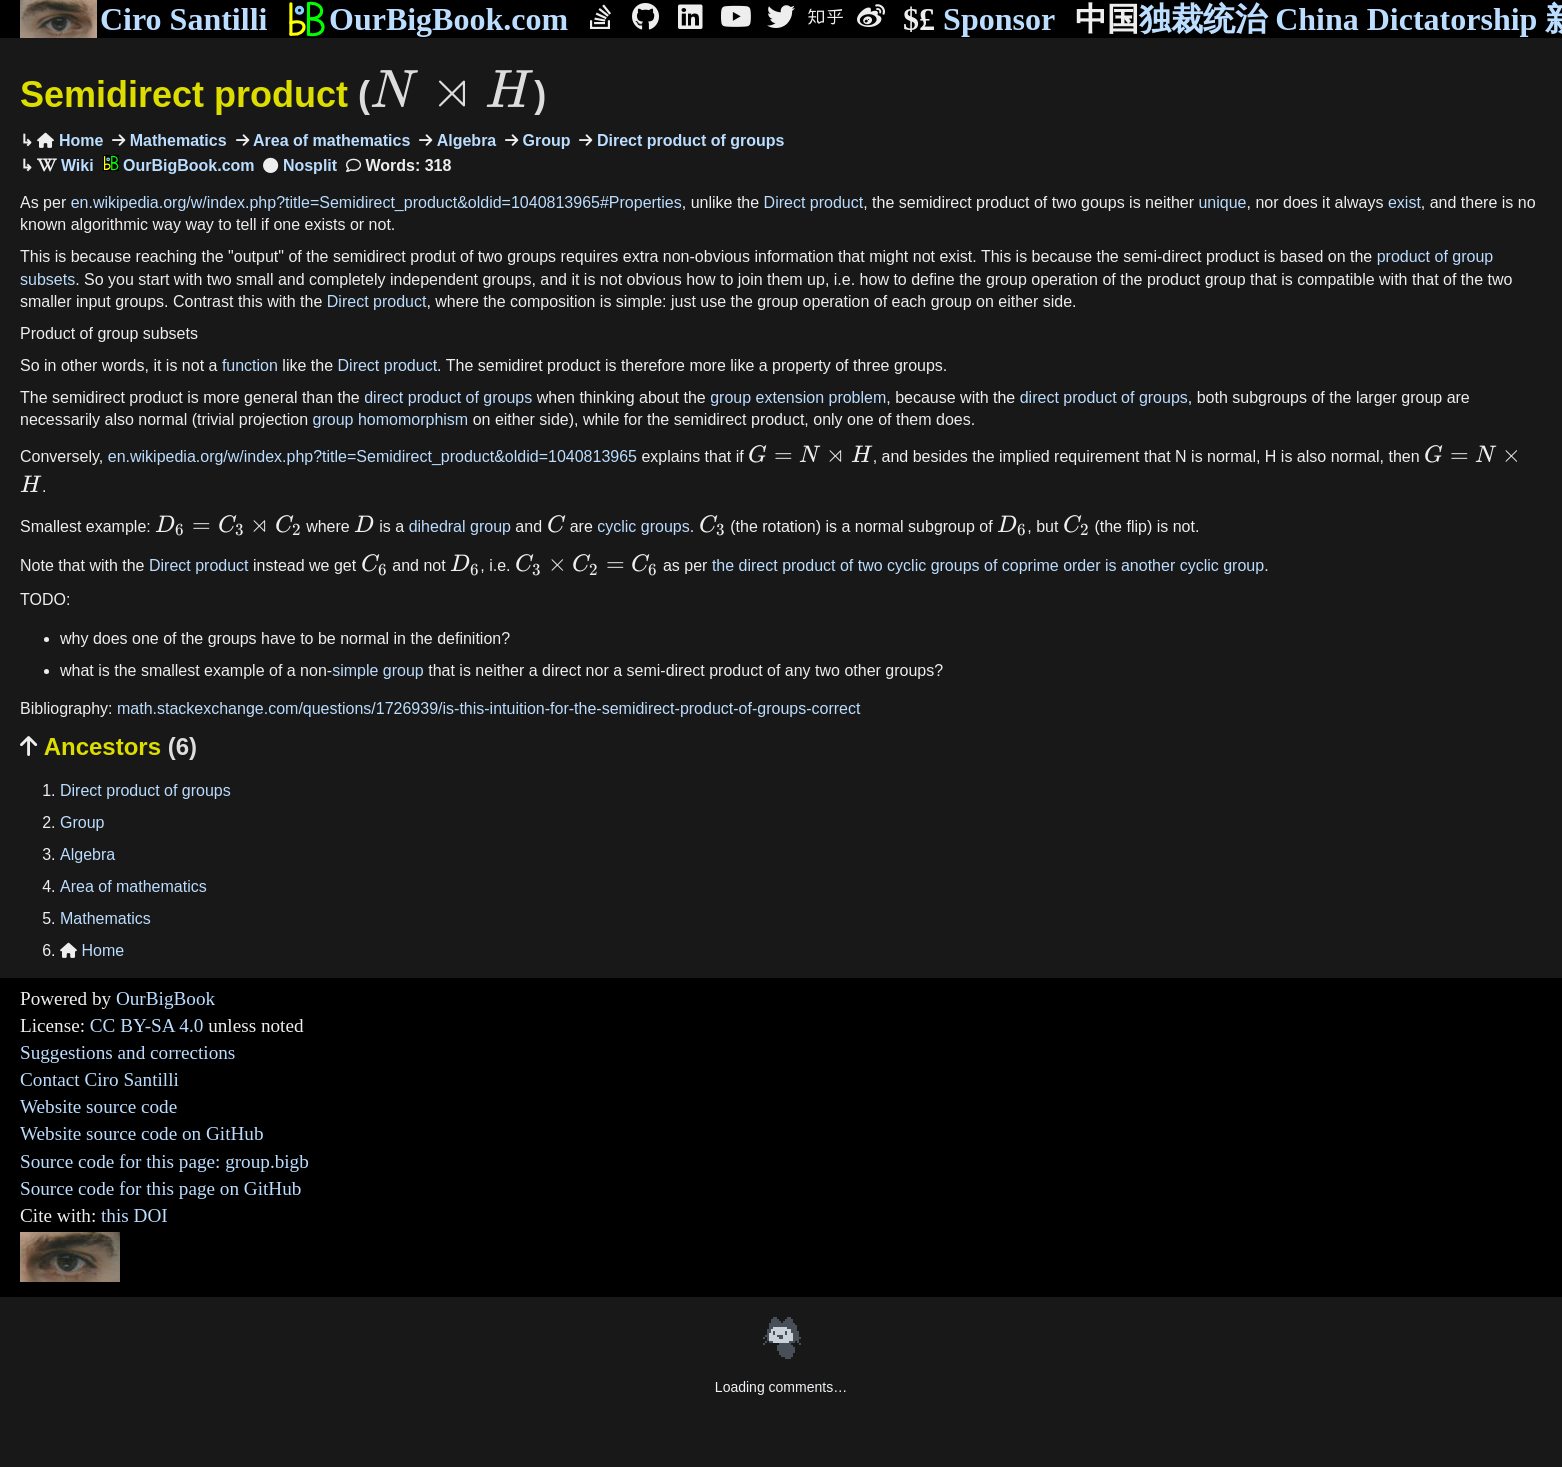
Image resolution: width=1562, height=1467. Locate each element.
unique (1222, 202)
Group (544, 140)
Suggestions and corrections (127, 1052)
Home (70, 140)
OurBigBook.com (427, 19)
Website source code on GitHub (142, 1133)
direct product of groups (448, 397)
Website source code (98, 1106)
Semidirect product (283, 94)
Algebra (464, 140)
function (250, 365)
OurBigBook (165, 998)
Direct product (814, 202)
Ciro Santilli (143, 19)
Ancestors (108, 746)
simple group (378, 670)
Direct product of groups (688, 140)
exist (1404, 202)
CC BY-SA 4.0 (147, 1025)
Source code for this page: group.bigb (164, 1161)
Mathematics (175, 140)
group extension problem (798, 397)
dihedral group (460, 526)
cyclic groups (643, 526)
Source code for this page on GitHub (160, 1188)
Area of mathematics (330, 140)
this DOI (134, 1215)
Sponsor (979, 19)
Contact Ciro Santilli (99, 1079)
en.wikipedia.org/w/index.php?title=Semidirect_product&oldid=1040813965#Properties (376, 202)
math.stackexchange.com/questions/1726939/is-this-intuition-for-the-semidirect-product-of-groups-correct (488, 708)
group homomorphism (391, 419)
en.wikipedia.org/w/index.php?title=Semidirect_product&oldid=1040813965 (372, 456)
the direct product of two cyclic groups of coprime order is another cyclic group (988, 565)
